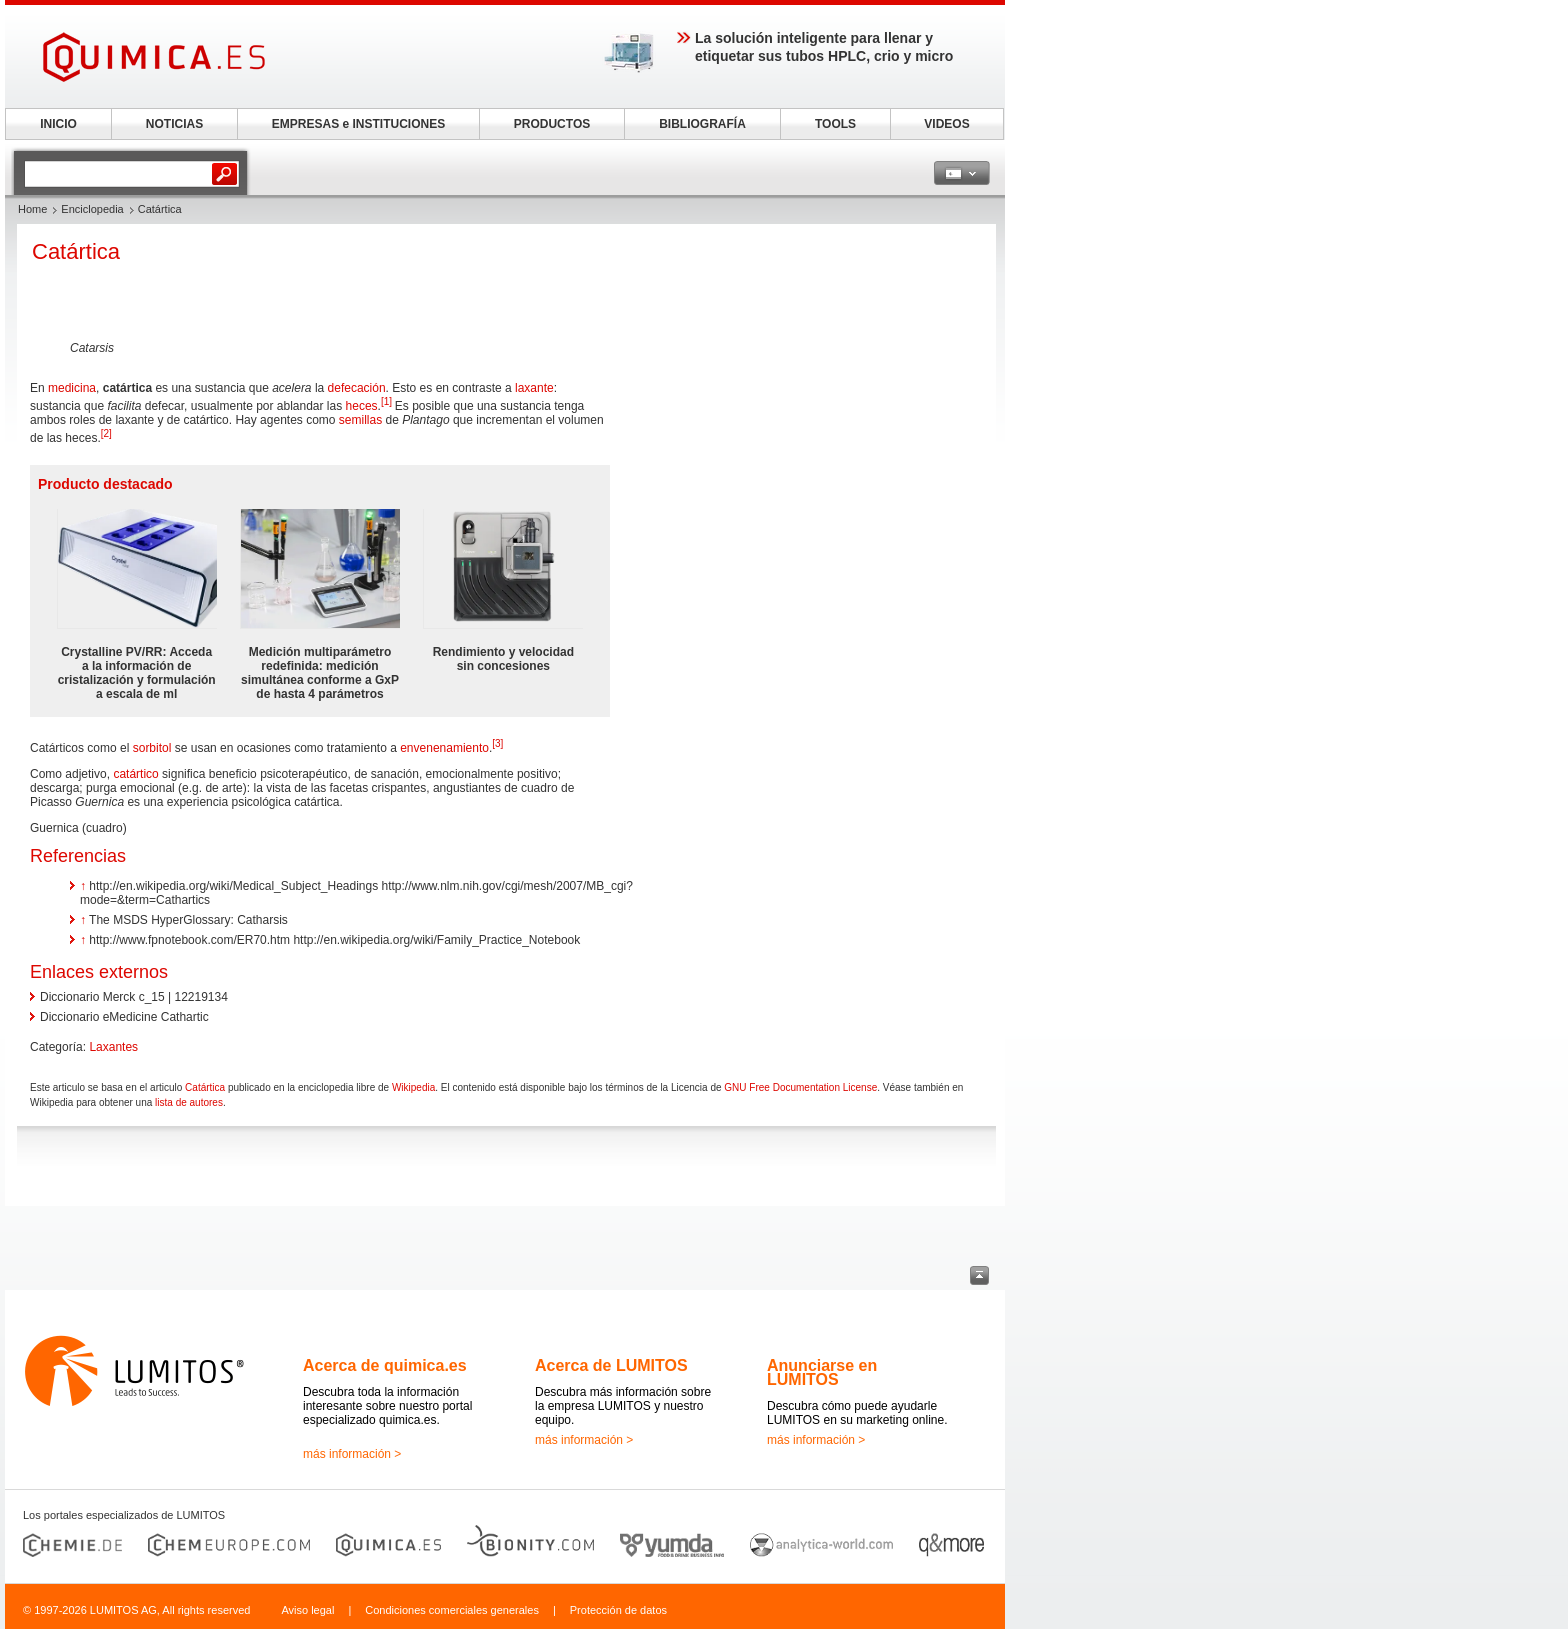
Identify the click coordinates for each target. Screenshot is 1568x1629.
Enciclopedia (92, 209)
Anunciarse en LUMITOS (822, 1372)
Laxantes (113, 1047)
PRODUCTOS (552, 124)
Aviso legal (307, 1610)
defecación (357, 388)
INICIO (58, 124)
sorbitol (152, 748)
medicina (72, 388)
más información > (352, 1454)
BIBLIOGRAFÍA (702, 124)
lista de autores (189, 1102)
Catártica (205, 1087)
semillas (360, 420)
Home (32, 209)
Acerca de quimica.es (385, 1365)
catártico (135, 774)
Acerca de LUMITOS (611, 1365)
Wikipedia (413, 1087)
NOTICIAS (174, 124)
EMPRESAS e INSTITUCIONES (358, 124)
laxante (534, 388)
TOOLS (835, 124)
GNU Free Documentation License (800, 1087)
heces (362, 406)
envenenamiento (444, 748)
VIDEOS (946, 124)
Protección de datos (618, 1610)
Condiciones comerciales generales (452, 1610)
